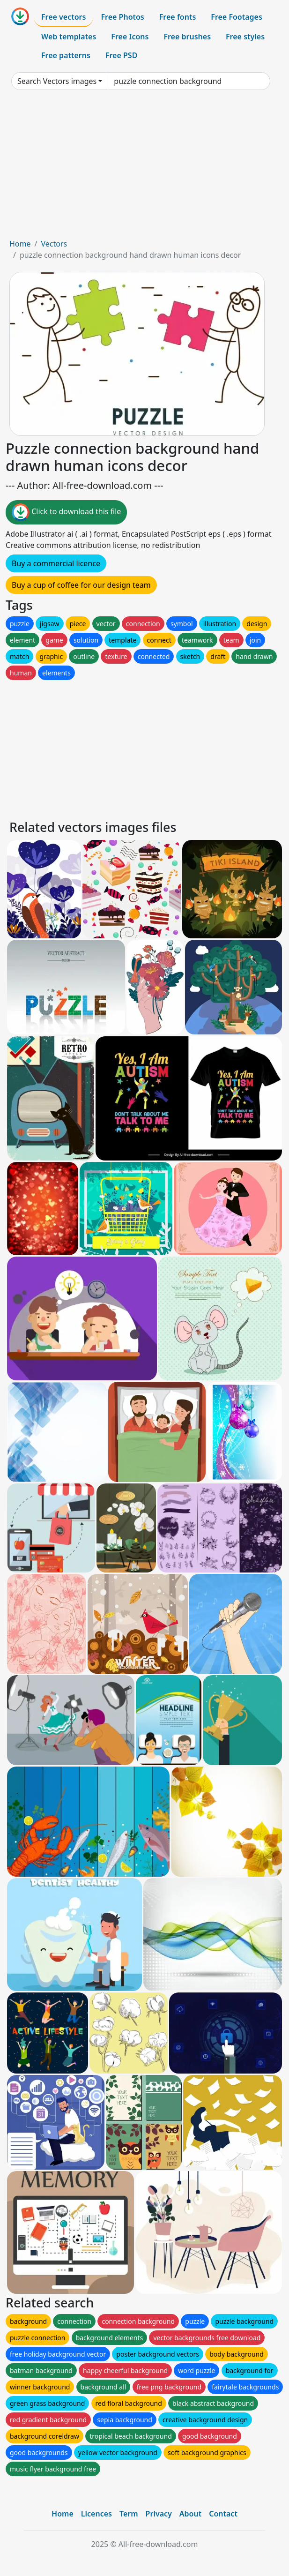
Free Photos (122, 17)
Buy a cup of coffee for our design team (81, 585)
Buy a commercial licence (56, 563)
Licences (96, 2514)
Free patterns (65, 55)
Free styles (245, 36)
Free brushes (187, 36)
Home (20, 244)
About (190, 2514)
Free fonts (177, 17)
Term (128, 2514)
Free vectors (63, 17)
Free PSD (121, 55)
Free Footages (236, 17)
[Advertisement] (144, 167)
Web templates (68, 36)
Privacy (159, 2514)
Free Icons (129, 36)
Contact (223, 2514)
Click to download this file (66, 512)
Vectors (54, 244)
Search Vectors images (56, 81)
